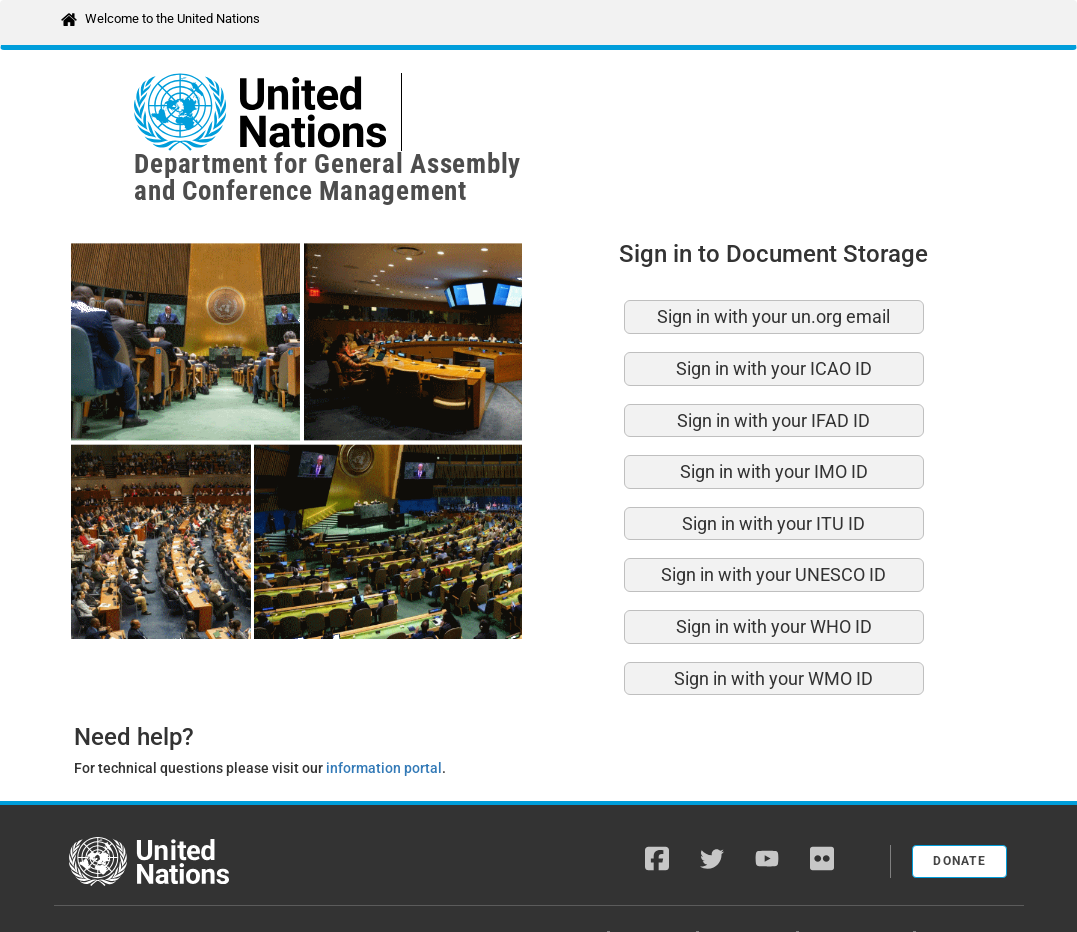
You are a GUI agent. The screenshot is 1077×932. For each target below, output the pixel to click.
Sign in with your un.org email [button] (773, 262)
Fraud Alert (749, 882)
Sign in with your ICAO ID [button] (774, 314)
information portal (384, 714)
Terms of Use (969, 882)
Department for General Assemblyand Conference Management (605, 111)
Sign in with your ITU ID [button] (773, 469)
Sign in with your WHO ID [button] (774, 572)
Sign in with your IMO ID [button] (774, 417)
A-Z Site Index (556, 882)
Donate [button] (959, 807)
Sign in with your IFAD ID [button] (773, 366)
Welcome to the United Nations (172, 18)
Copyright (655, 882)
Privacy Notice (858, 882)
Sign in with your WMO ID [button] (773, 624)
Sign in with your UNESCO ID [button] (773, 520)
